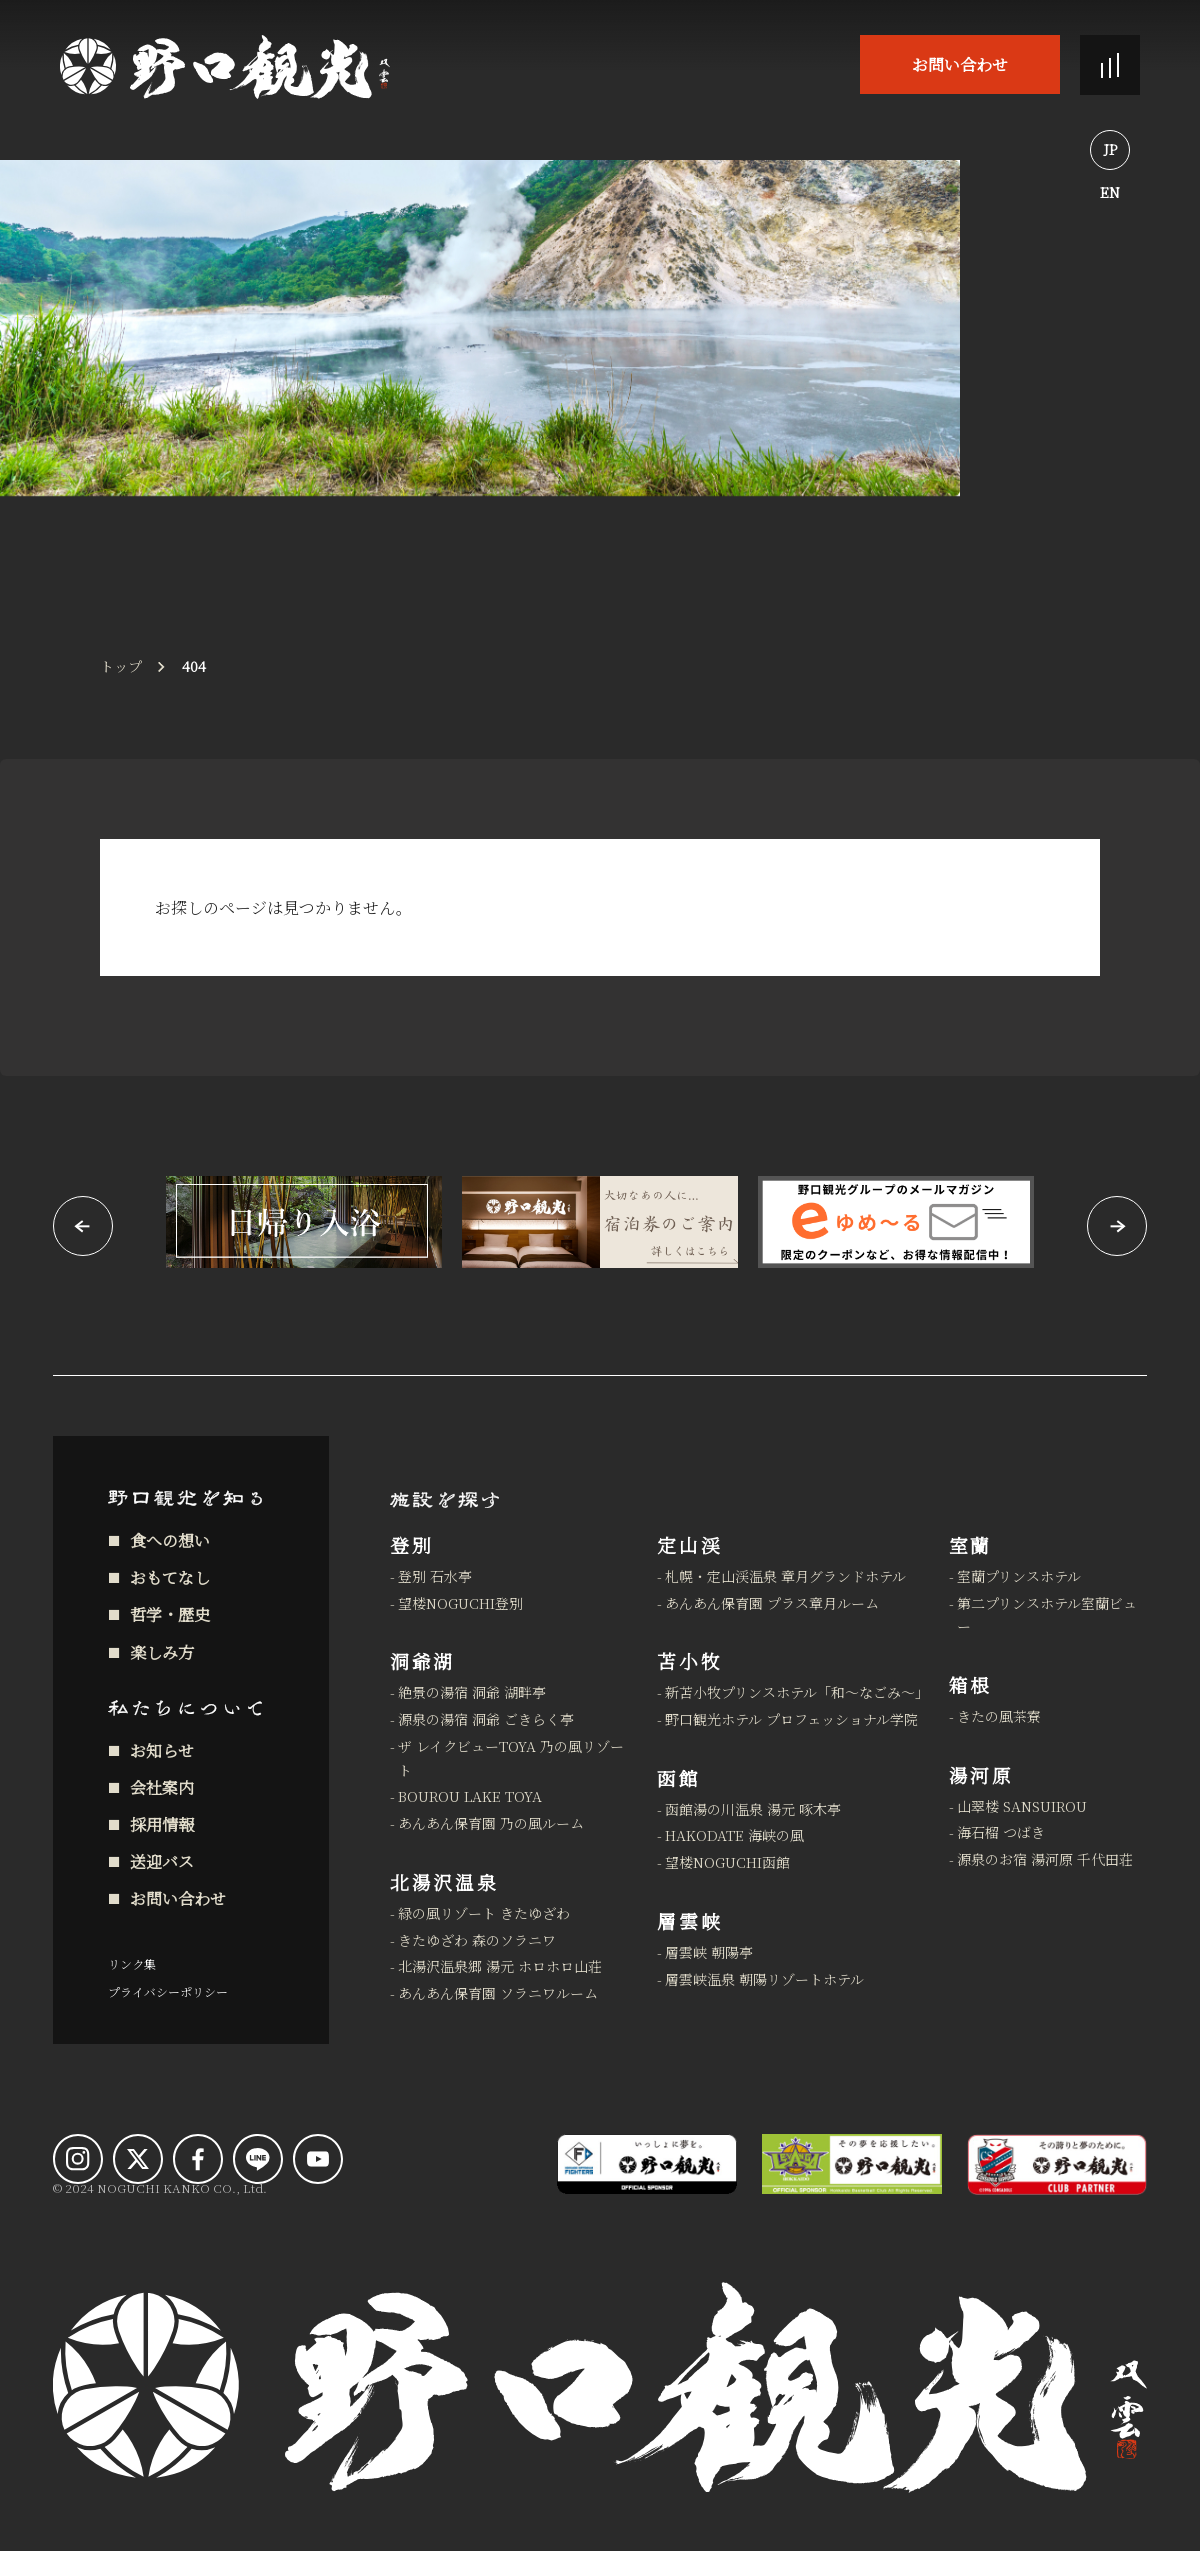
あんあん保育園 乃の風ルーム (491, 1823)
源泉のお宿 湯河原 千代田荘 (1045, 1859)
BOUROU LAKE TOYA (470, 1796)
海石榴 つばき (1001, 1832)
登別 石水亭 (435, 1576)
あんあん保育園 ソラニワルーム (498, 1993)
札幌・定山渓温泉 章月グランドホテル (785, 1576)
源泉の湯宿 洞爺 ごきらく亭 (486, 1719)
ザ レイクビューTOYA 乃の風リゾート (511, 1758)
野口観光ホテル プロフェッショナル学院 (791, 1719)
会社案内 (162, 1787)
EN (1110, 192)
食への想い (170, 1540)
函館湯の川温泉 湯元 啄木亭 (753, 1809)
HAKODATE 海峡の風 (734, 1835)
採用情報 (162, 1824)
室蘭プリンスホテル (1019, 1576)
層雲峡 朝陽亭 (709, 1952)
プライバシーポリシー (168, 1991)
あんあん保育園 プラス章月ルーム (772, 1603)
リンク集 (132, 1963)
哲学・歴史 (170, 1614)
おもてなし (170, 1577)
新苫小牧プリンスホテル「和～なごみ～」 (794, 1692)
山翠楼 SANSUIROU (1022, 1806)
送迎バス (162, 1861)
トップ (121, 666)
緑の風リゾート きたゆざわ (484, 1913)
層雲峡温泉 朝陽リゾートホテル (764, 1979)
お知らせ (162, 1750)
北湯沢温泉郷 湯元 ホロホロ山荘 (500, 1966)
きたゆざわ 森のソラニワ (477, 1940)
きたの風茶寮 (999, 1716)
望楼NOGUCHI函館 (727, 1862)
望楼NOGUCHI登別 (460, 1603)
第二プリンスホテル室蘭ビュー (1047, 1615)
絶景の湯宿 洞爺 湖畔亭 (472, 1692)
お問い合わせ (960, 64)
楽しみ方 (162, 1652)
